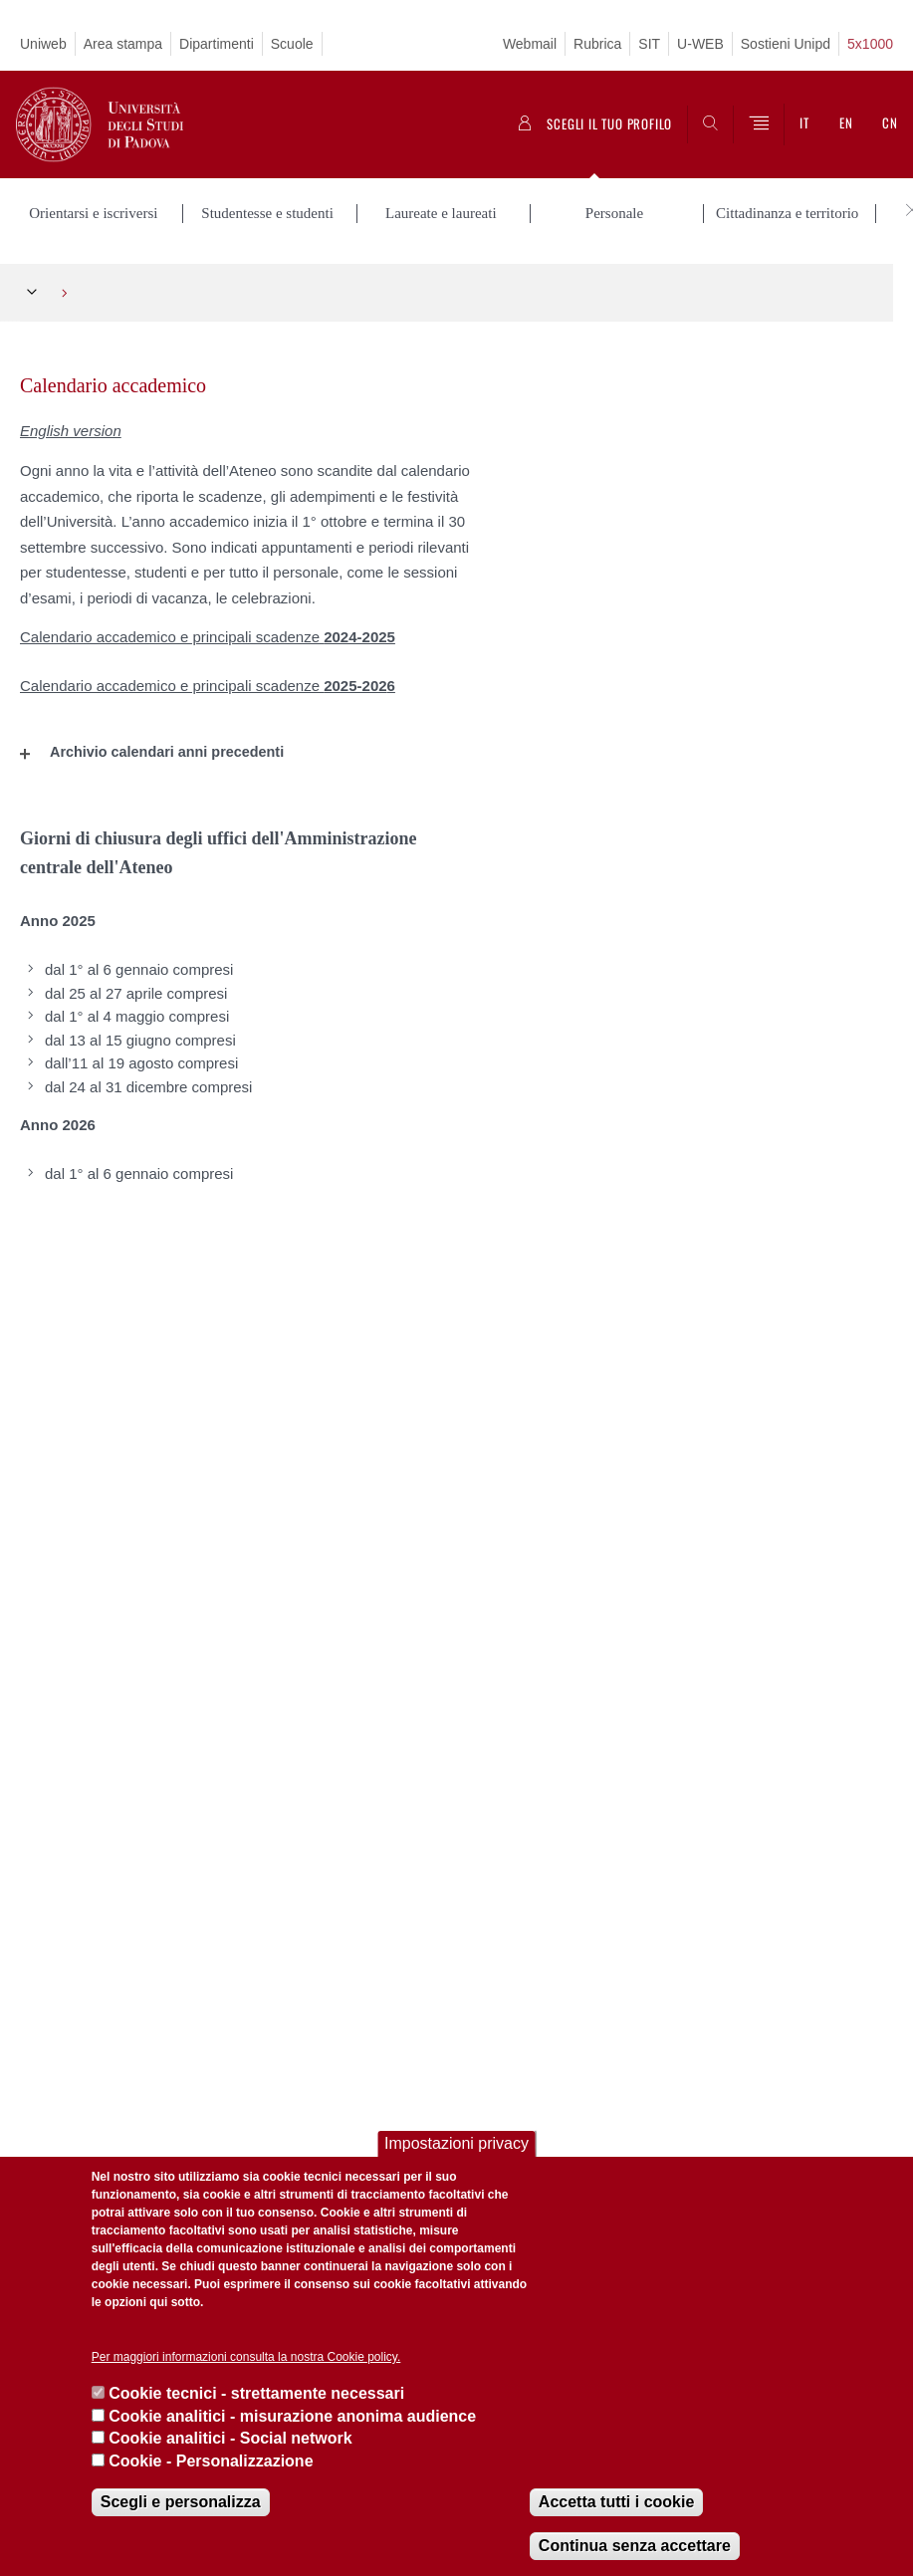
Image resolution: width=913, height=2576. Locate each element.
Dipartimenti (216, 44)
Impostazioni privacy (456, 2143)
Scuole (292, 44)
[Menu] (759, 124)
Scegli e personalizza (181, 2501)
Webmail (530, 44)
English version (70, 423)
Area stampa (123, 44)
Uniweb (43, 44)
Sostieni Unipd (785, 44)
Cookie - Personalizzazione (211, 2461)
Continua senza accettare (635, 2545)
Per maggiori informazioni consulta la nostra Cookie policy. (246, 2357)
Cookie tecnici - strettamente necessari (256, 2393)
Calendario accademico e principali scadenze (207, 630)
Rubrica (597, 44)
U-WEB (700, 44)
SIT (649, 44)
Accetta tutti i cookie (616, 2501)
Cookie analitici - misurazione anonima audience (292, 2416)
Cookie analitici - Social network (230, 2438)
